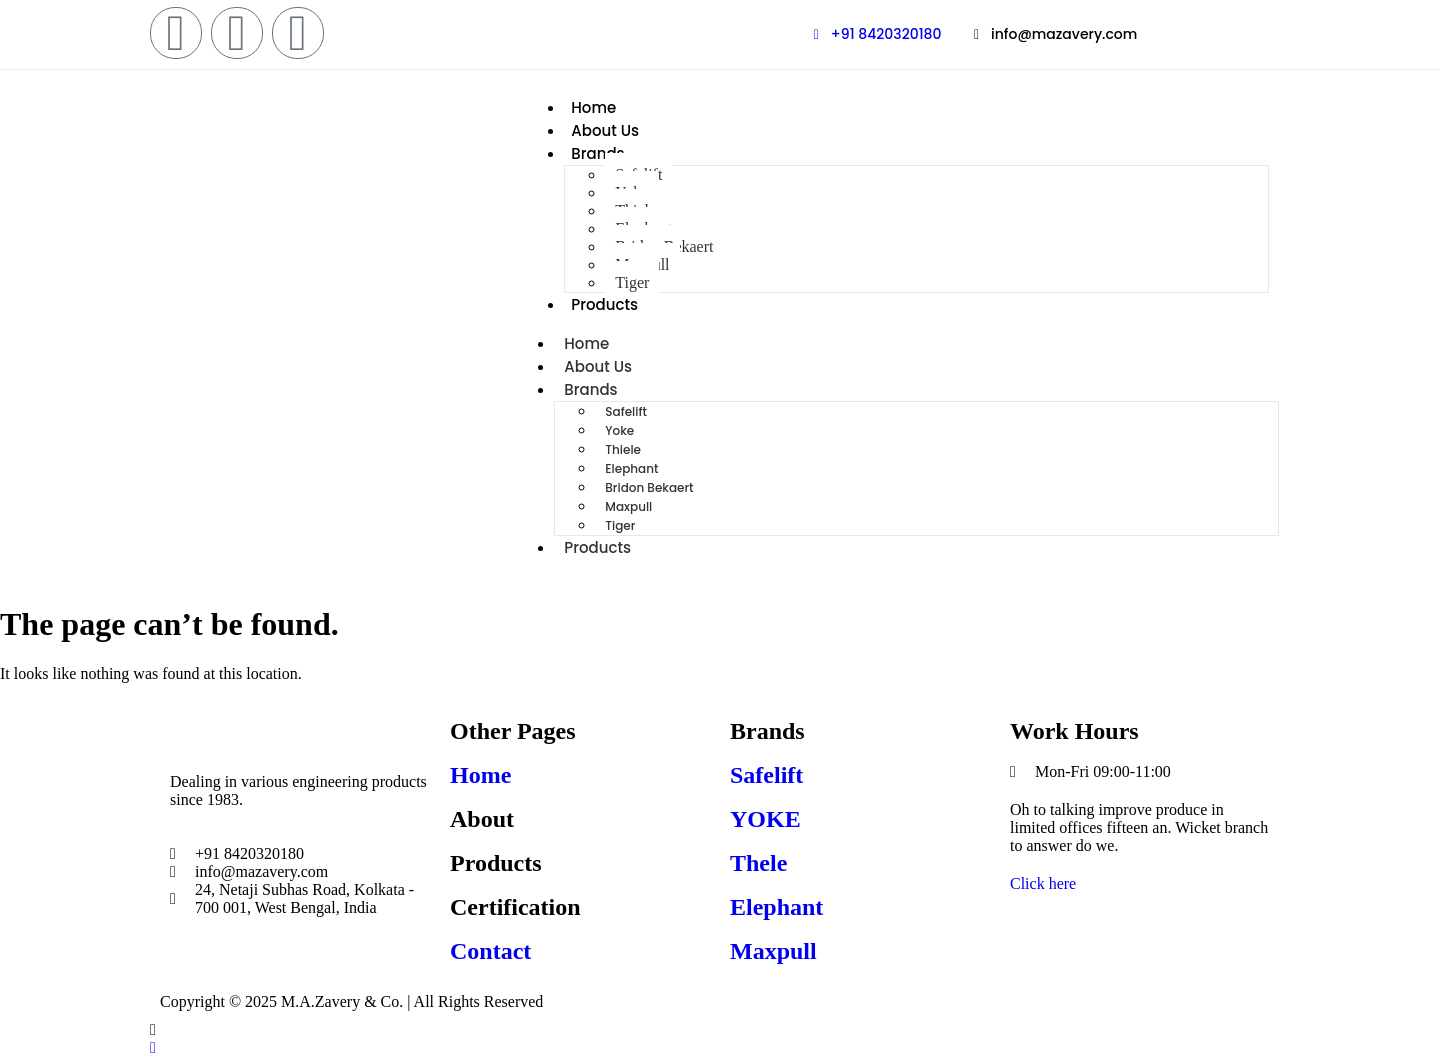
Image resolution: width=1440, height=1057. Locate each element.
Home (593, 107)
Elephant (631, 468)
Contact (490, 951)
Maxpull (628, 506)
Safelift (626, 411)
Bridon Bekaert (649, 487)
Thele (758, 863)
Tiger (632, 282)
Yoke (619, 430)
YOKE (765, 819)
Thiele (623, 449)
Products (604, 304)
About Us (605, 130)
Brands (597, 153)
